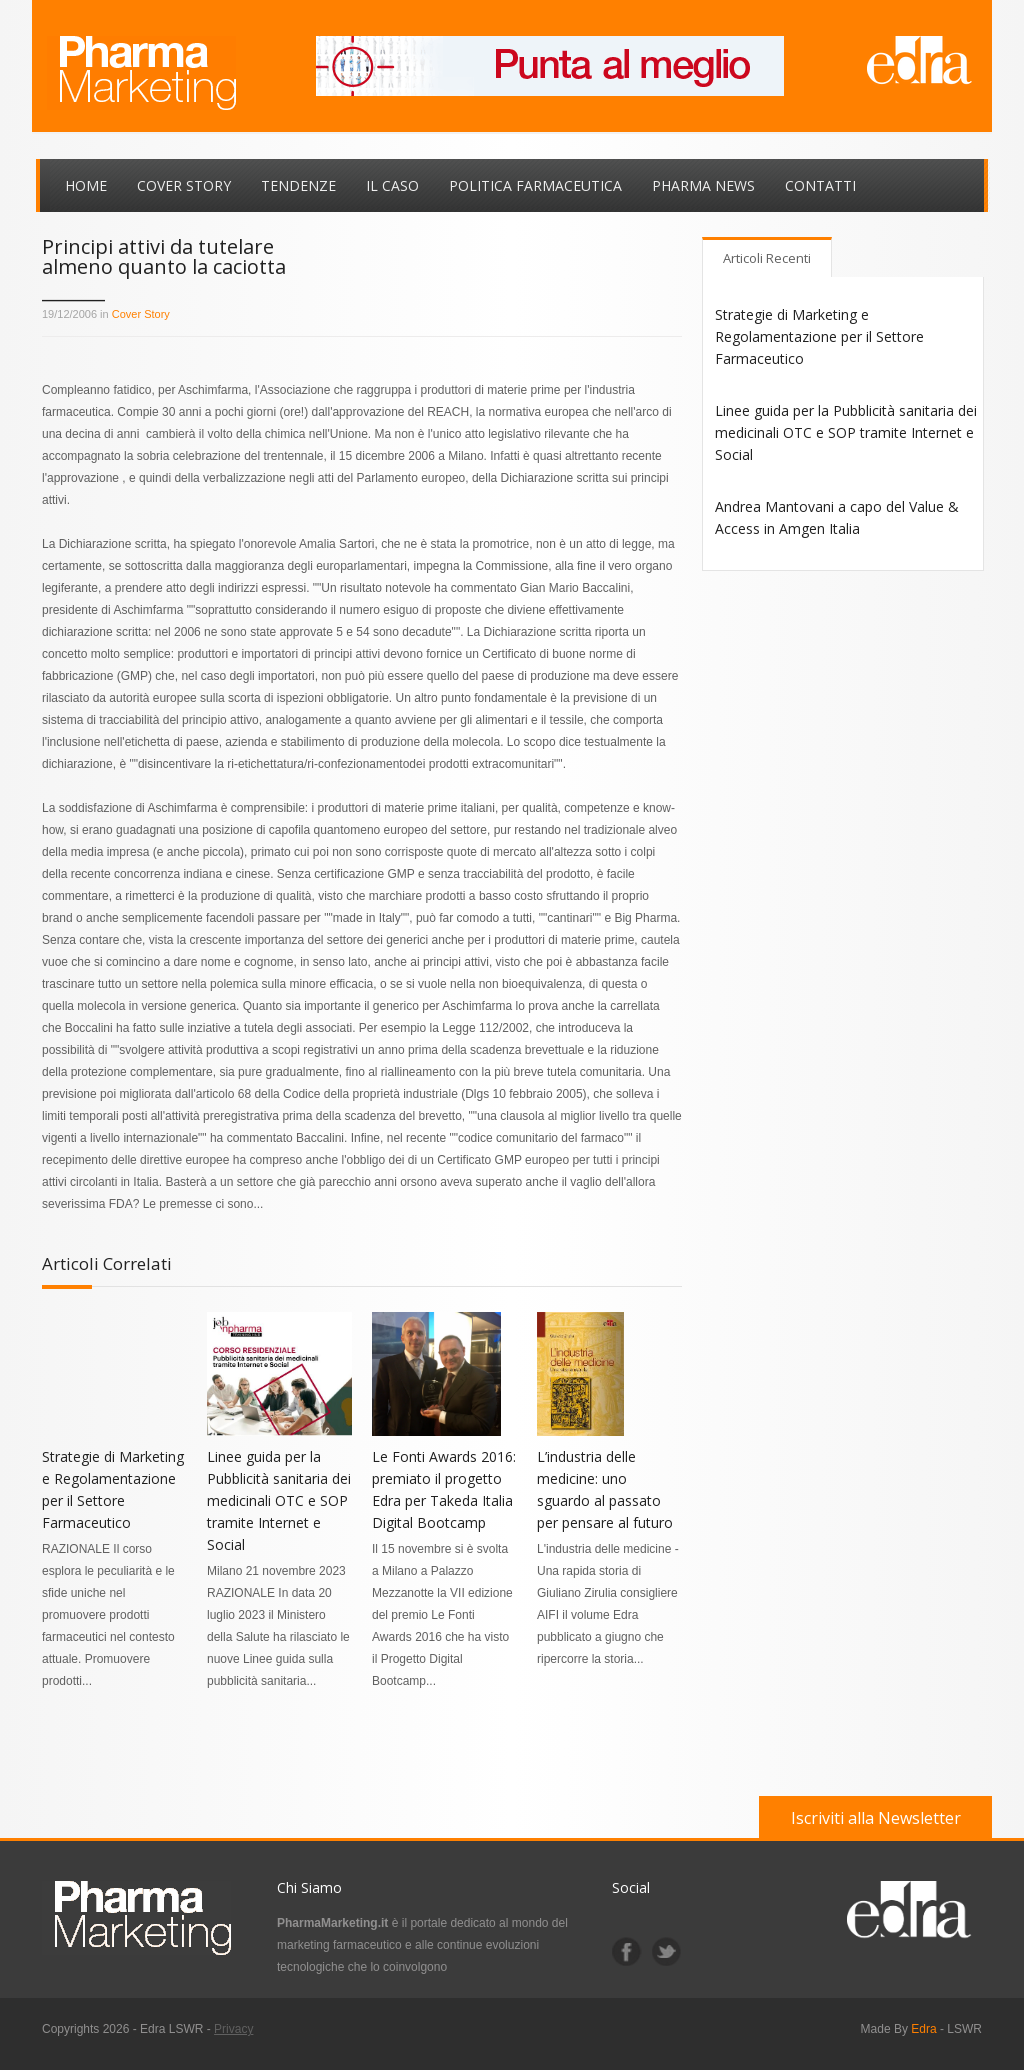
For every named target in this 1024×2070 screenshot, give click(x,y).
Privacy (233, 2029)
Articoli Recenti (767, 258)
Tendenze (298, 185)
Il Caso (392, 185)
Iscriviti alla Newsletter (876, 1818)
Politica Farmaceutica (535, 185)
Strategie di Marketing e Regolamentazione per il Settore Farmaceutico (819, 336)
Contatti (820, 185)
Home (86, 185)
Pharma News (703, 185)
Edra (923, 2029)
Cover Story (184, 185)
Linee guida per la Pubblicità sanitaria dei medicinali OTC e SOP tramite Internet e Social (279, 1500)
